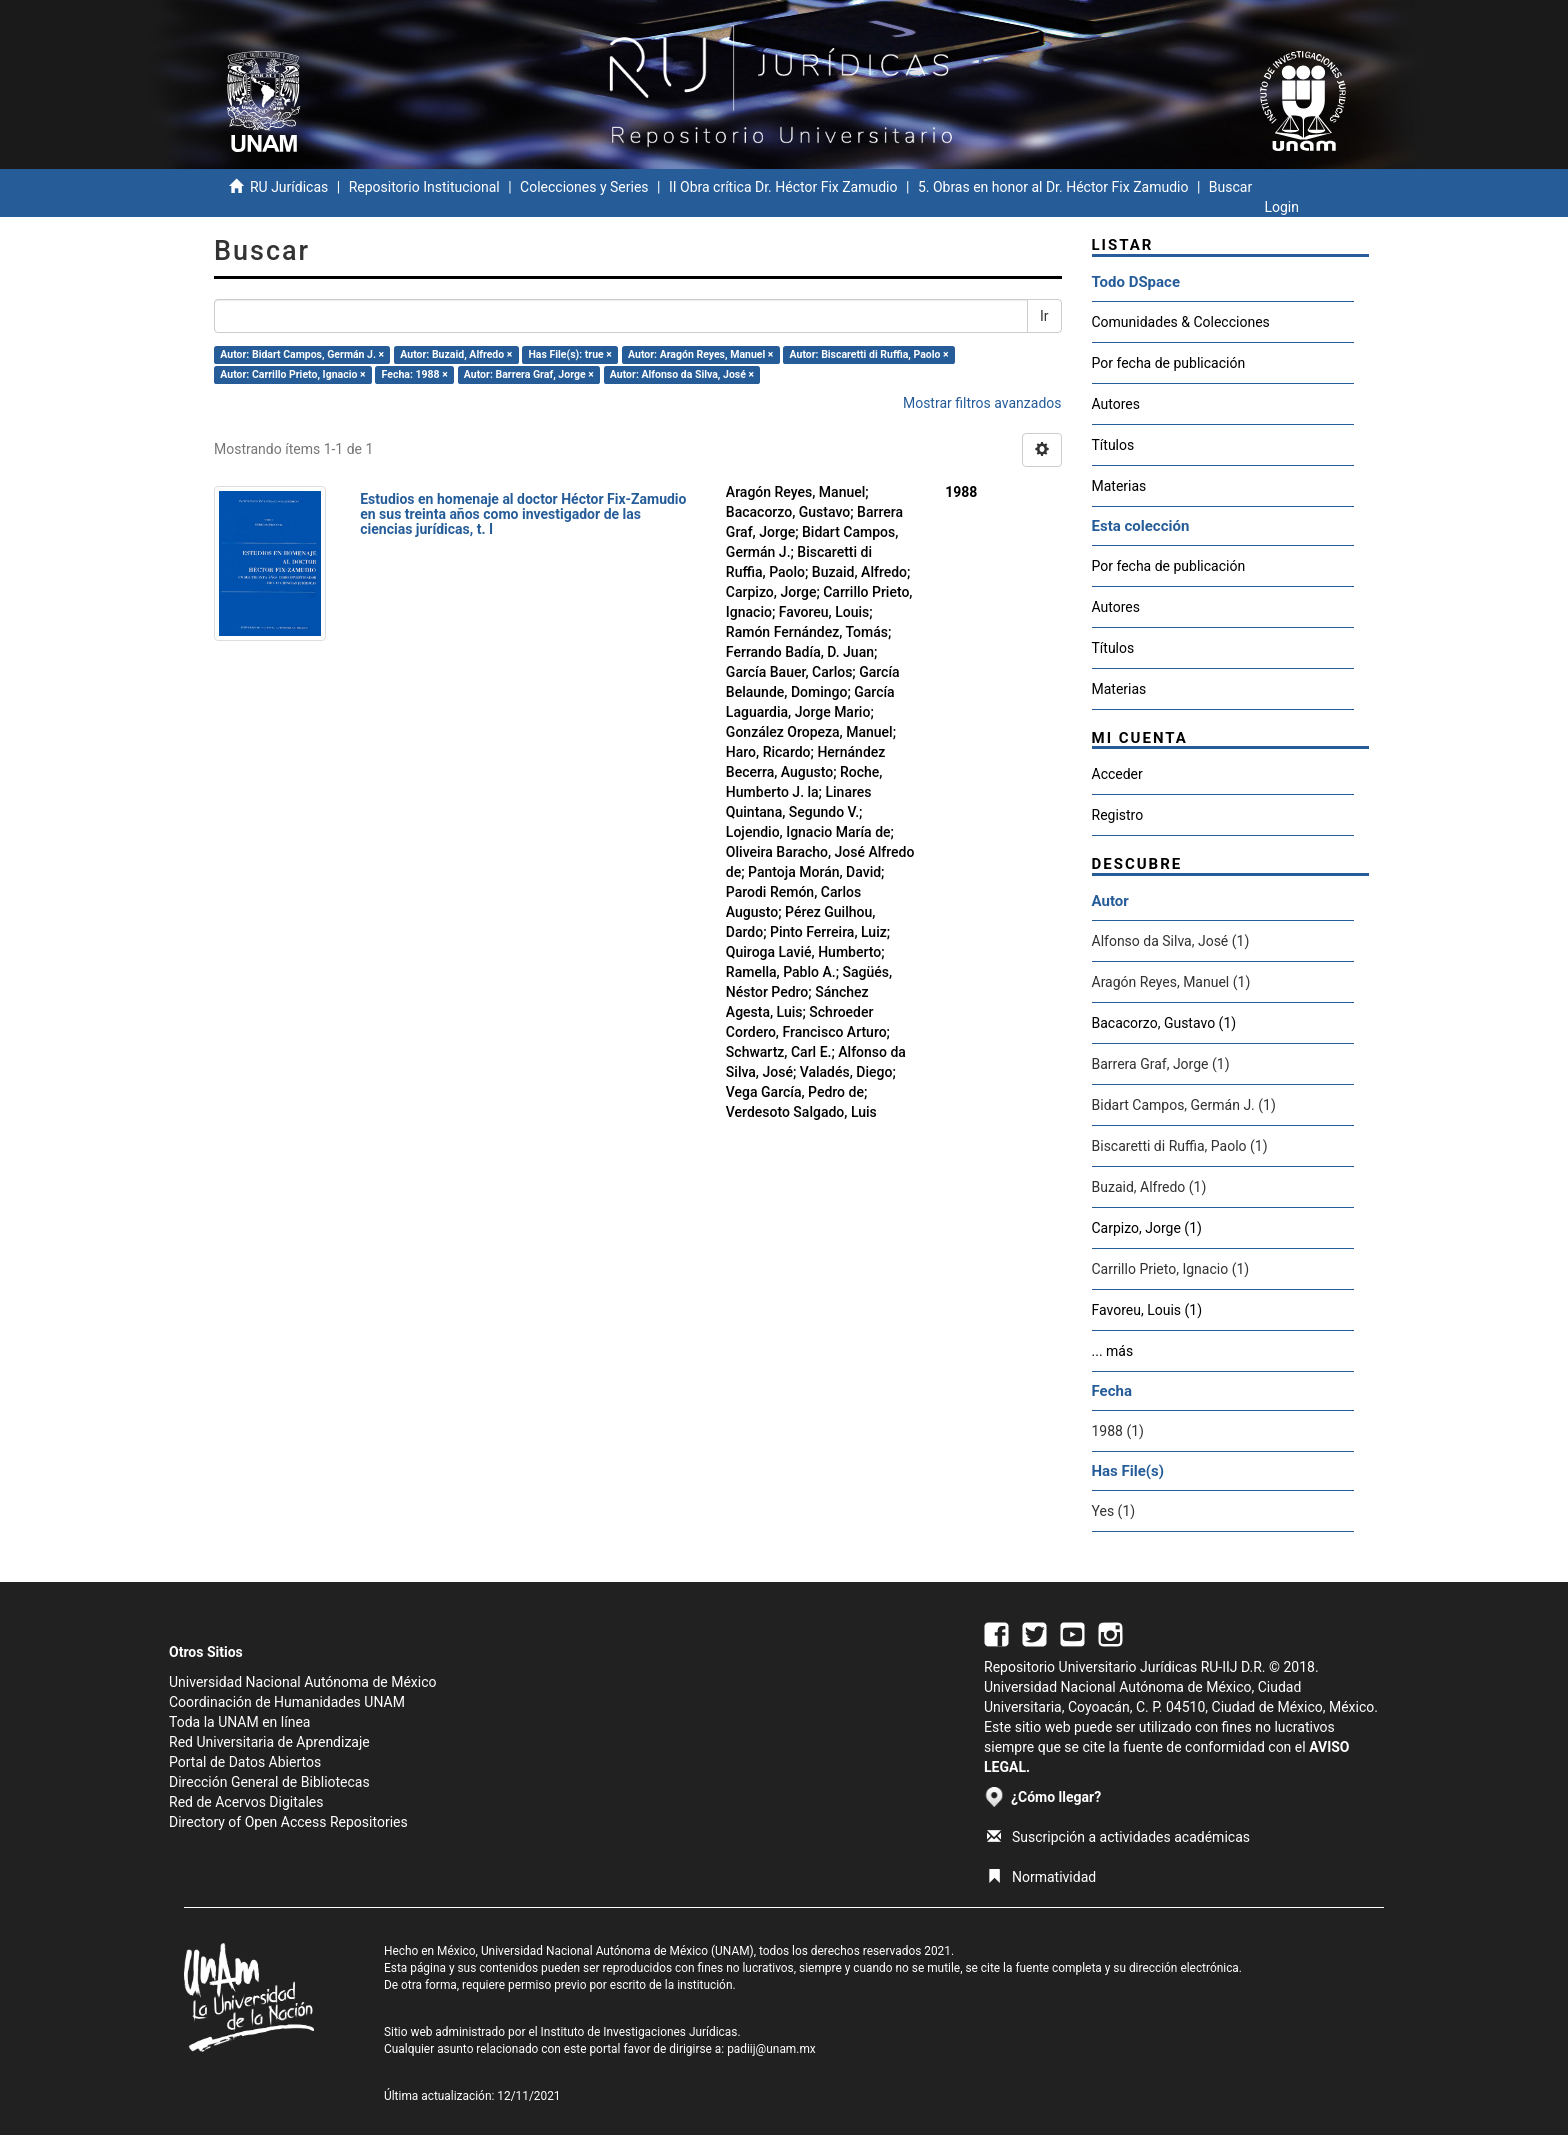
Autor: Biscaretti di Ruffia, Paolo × (869, 354)
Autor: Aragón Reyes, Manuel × (700, 354)
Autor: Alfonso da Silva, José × (682, 374)
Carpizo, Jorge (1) (1147, 1228)
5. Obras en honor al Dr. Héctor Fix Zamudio (1053, 187)
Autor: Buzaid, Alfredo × (456, 354)
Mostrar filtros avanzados (982, 403)
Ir (1044, 316)
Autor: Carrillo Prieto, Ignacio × (292, 374)
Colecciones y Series (584, 187)
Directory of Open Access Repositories (288, 1822)
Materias (1119, 486)
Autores (1116, 404)
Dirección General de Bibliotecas (269, 1782)
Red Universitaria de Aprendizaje (269, 1742)
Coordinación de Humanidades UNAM (287, 1702)
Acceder (1117, 774)
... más (1113, 1351)
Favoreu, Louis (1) (1147, 1310)
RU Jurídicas (289, 187)
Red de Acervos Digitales (246, 1802)
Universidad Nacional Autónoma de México (303, 1682)
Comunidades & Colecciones (1181, 322)
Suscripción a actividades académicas (1118, 1837)
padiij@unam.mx (771, 2049)
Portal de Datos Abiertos (245, 1762)
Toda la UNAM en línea (239, 1722)
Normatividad (1041, 1877)
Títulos (1113, 445)
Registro (1118, 815)
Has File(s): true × (569, 354)
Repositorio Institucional (424, 187)
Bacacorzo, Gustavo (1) (1164, 1023)
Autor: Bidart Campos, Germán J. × (302, 354)
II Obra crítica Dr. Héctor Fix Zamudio (783, 187)
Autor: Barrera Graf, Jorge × (529, 374)
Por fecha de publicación (1169, 363)
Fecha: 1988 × (415, 374)
